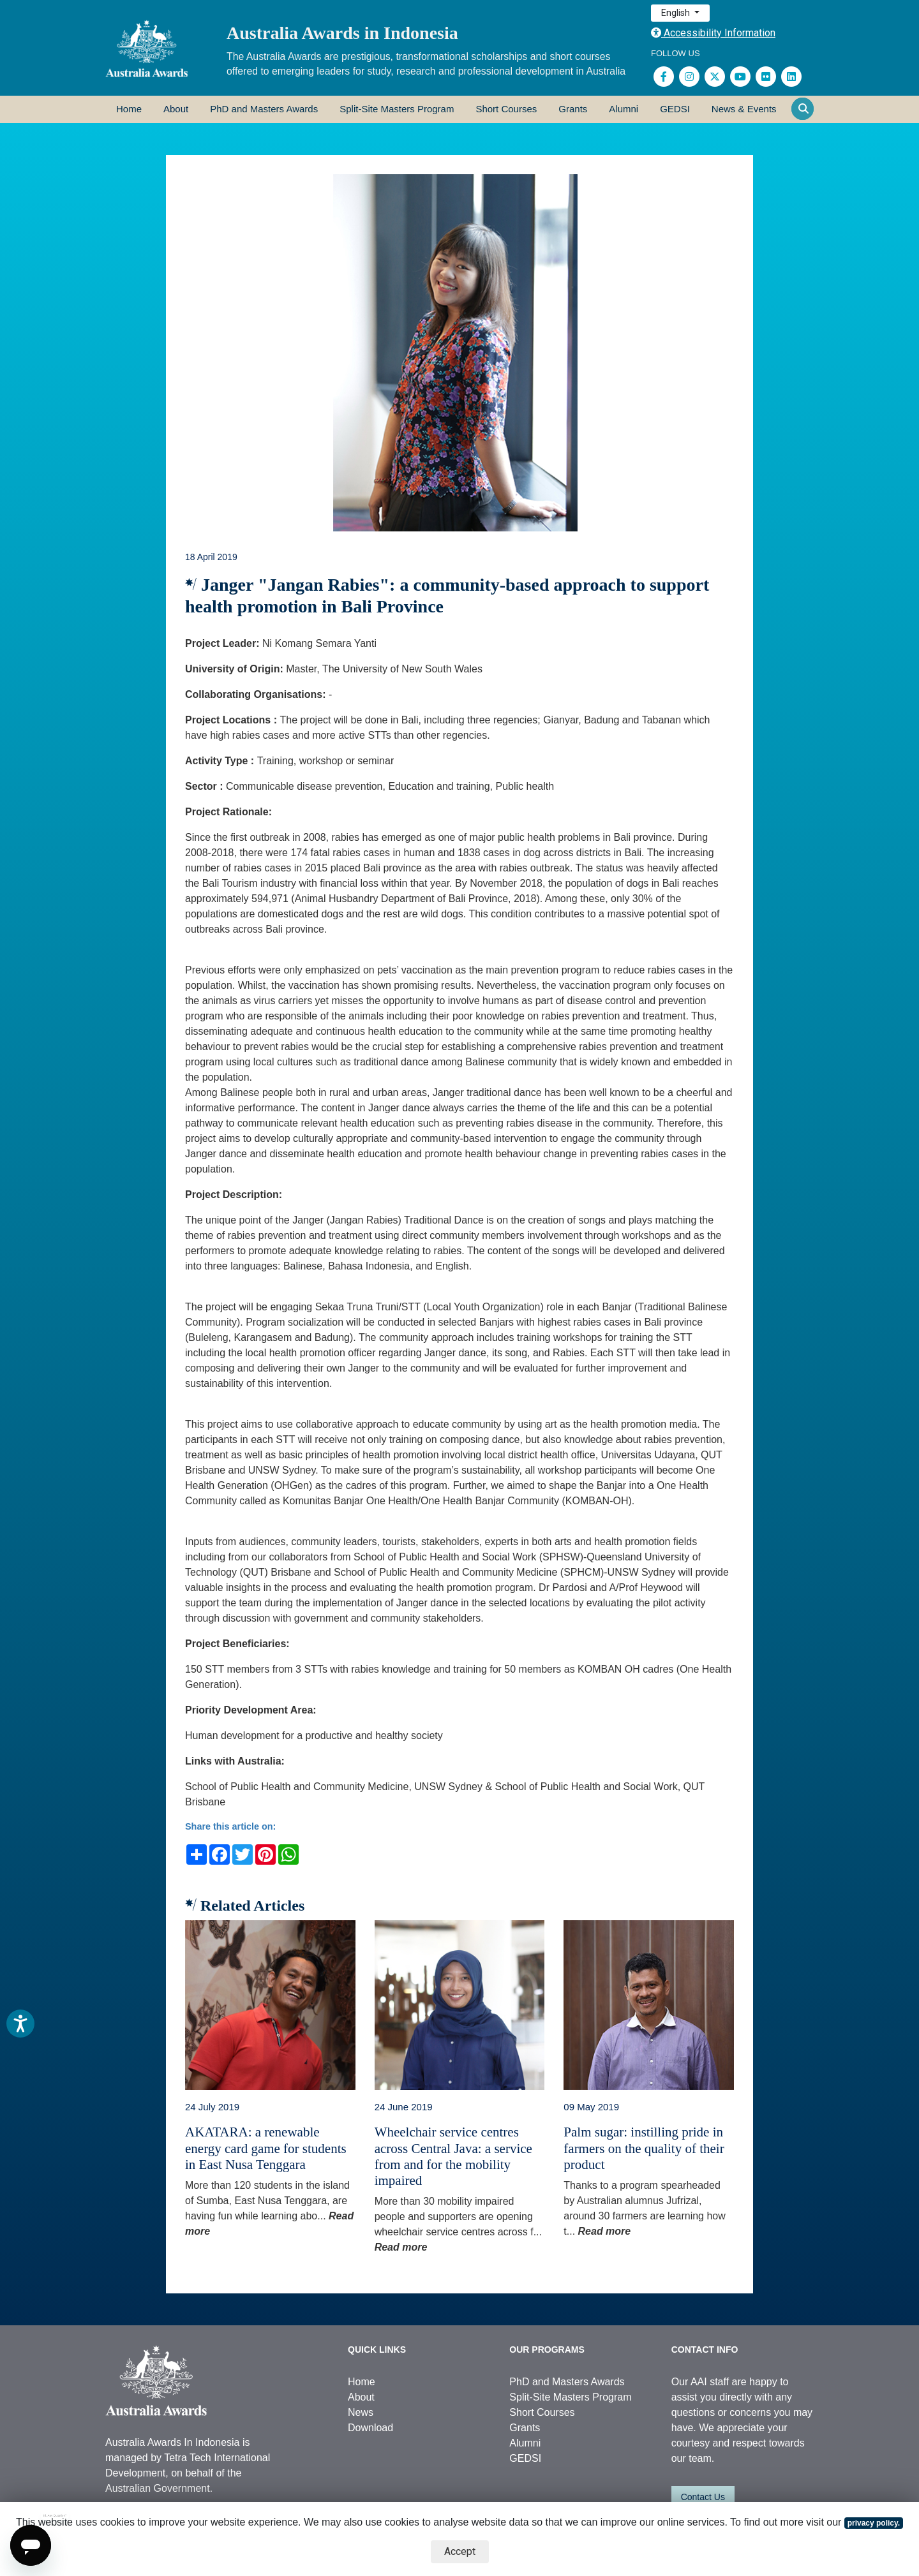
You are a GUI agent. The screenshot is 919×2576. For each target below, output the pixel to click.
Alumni (623, 108)
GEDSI (675, 108)
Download (370, 2427)
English (676, 13)
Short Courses (506, 108)
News (360, 2412)
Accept (459, 2551)
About (175, 108)
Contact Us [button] (703, 2497)
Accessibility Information (713, 33)
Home (129, 108)
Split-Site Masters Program (397, 108)
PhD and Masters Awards (264, 108)
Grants (572, 108)
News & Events (744, 108)
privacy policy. (874, 2523)
